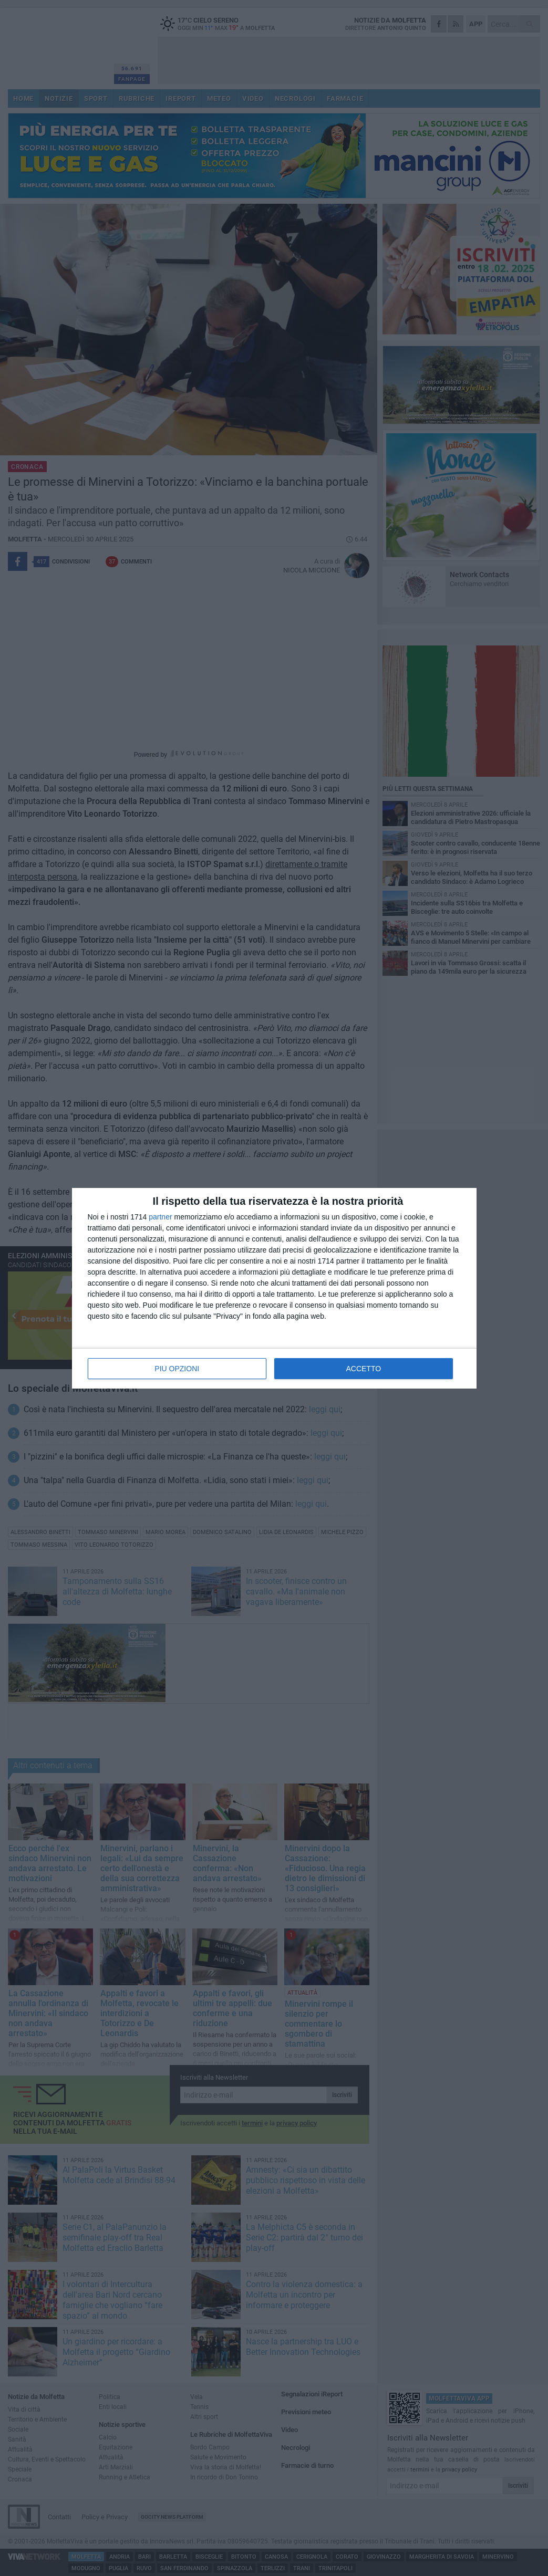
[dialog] (274, 1288)
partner (160, 1217)
